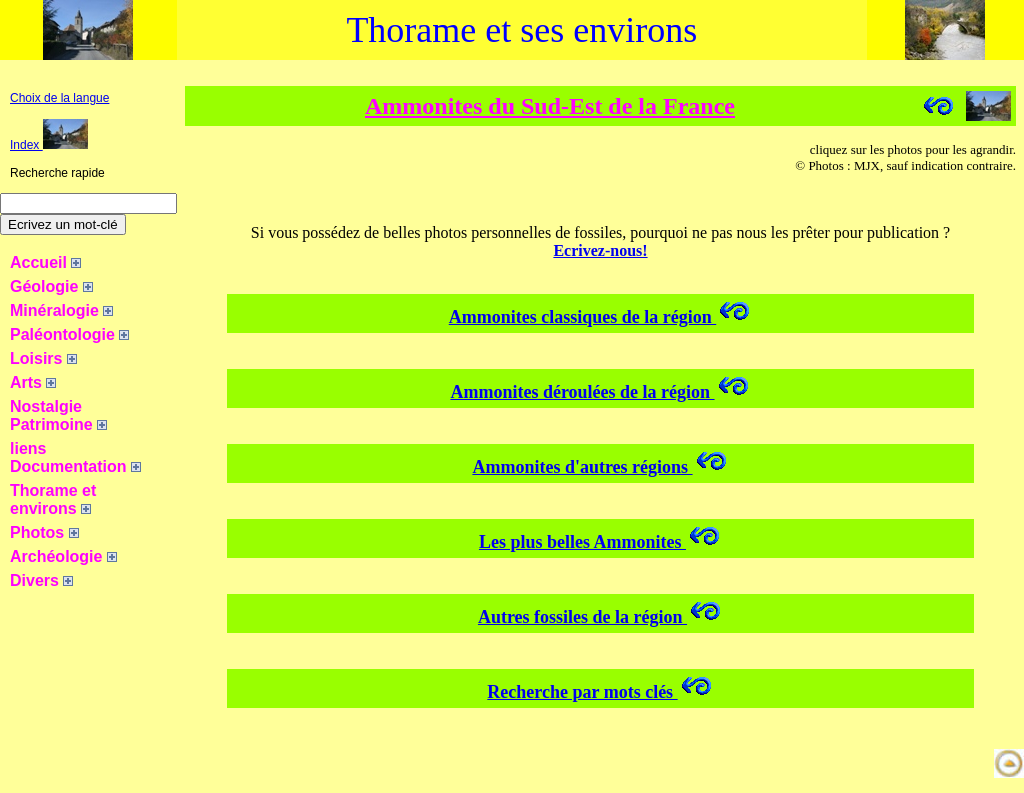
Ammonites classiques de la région (601, 317)
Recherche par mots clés (600, 692)
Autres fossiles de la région (600, 617)
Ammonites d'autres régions (600, 467)
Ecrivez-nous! (600, 250)
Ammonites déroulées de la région (600, 392)
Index (49, 145)
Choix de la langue (59, 98)
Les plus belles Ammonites (600, 542)
